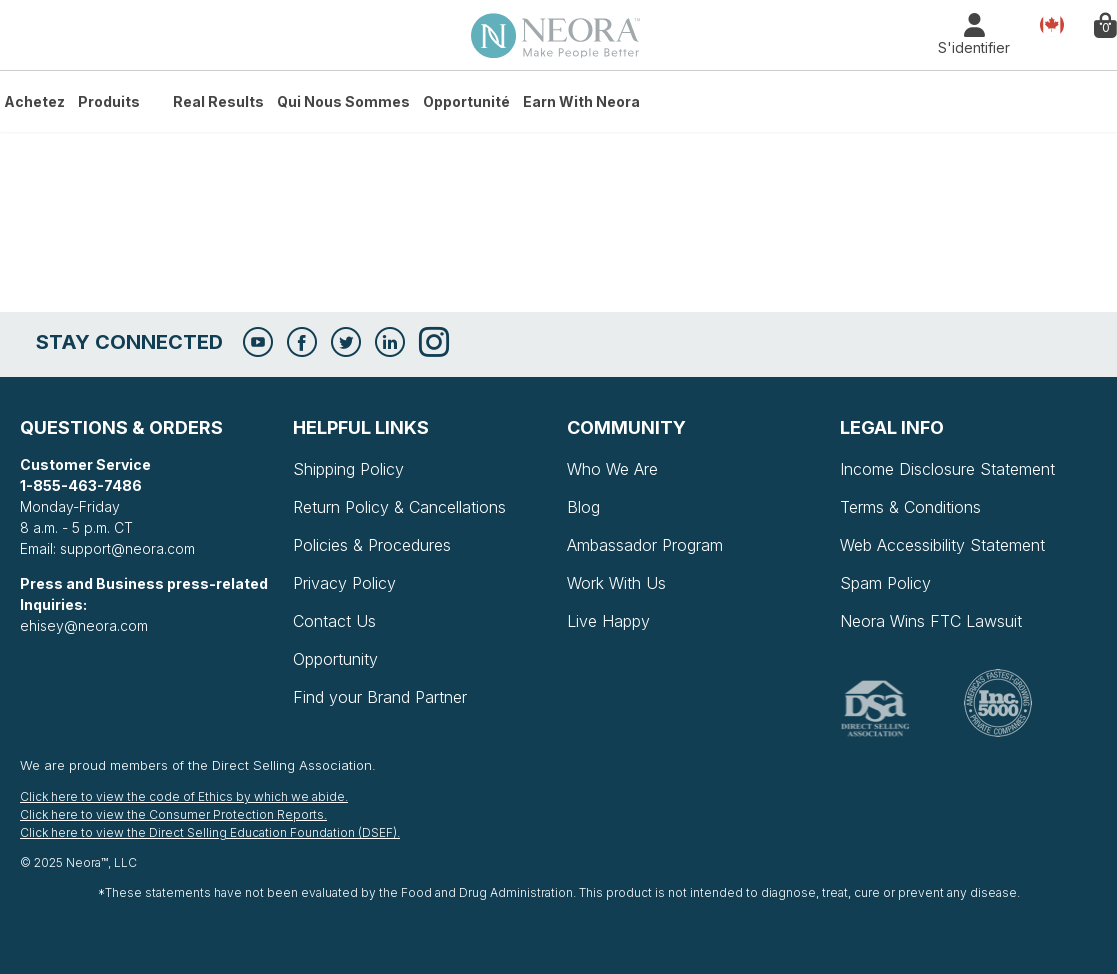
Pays (1052, 23)
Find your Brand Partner (380, 697)
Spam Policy (885, 583)
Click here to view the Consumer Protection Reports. (173, 814)
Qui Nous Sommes (343, 101)
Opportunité (466, 101)
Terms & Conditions (910, 507)
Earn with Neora (581, 101)
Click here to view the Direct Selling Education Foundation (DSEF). (210, 832)
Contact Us (334, 621)
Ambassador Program (645, 545)
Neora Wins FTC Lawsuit (931, 621)
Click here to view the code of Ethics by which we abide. (184, 796)
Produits (109, 101)
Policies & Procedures (372, 545)
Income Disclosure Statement (947, 469)
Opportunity (335, 659)
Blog (583, 507)
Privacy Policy (344, 583)
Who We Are (612, 469)
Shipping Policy (348, 469)
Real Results (218, 101)
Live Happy (608, 621)
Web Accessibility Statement (942, 545)
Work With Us (616, 583)
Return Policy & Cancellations (399, 507)
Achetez (34, 101)
